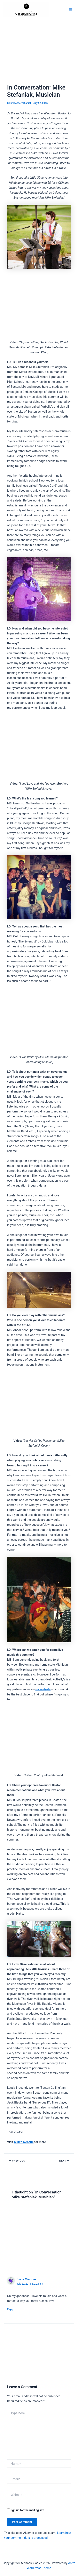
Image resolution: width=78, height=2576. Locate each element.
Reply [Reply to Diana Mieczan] (10, 2309)
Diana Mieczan (26, 2279)
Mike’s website (24, 2142)
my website (42, 1689)
